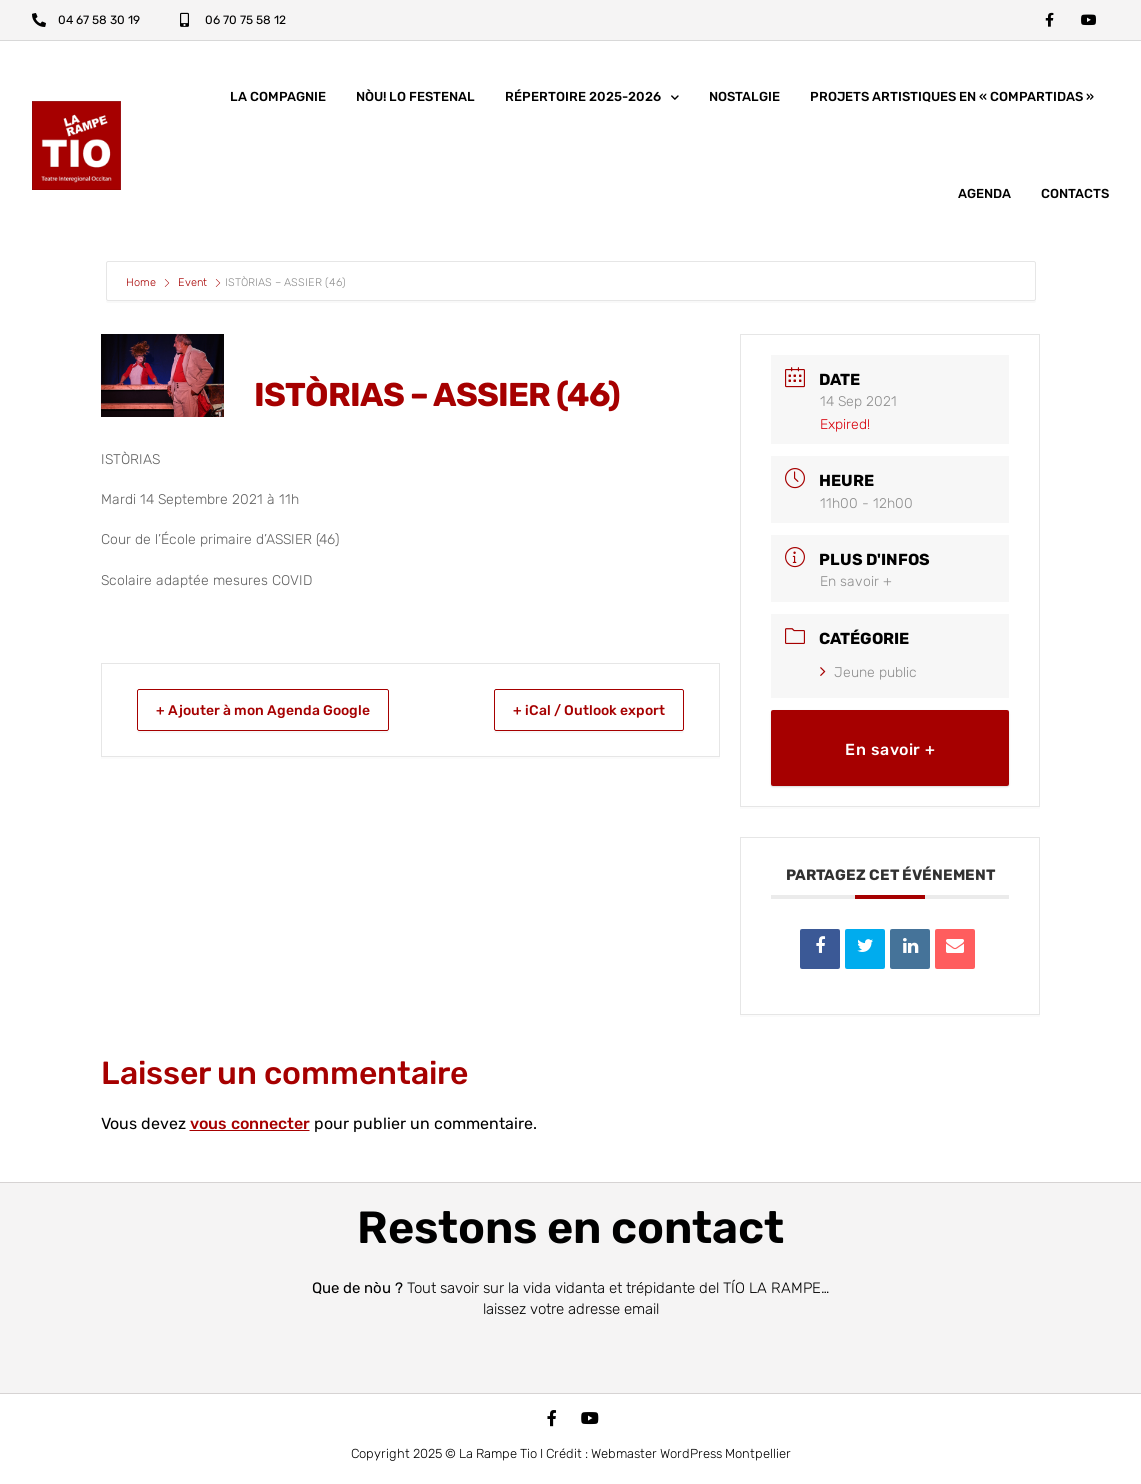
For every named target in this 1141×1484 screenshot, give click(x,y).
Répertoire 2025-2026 (592, 102)
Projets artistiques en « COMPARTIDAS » (952, 101)
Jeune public (868, 677)
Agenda (984, 198)
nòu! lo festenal (415, 101)
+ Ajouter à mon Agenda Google (278, 715)
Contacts (1075, 198)
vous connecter (250, 1128)
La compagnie (278, 101)
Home (142, 287)
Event (192, 287)
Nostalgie (744, 101)
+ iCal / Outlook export (576, 715)
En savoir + (856, 586)
